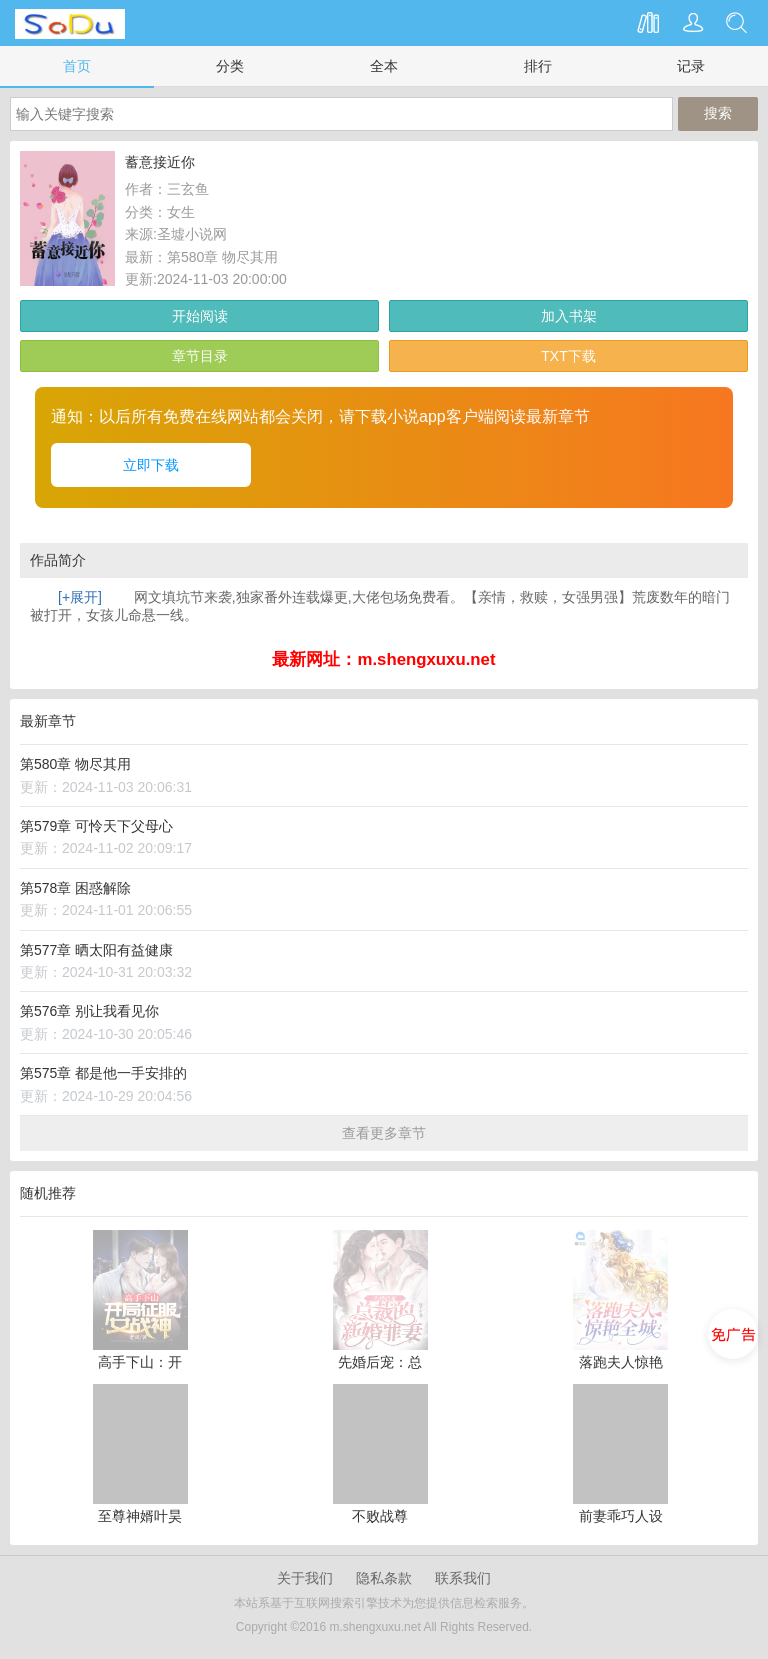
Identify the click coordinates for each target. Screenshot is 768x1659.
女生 (181, 212)
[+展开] (80, 597)
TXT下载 (568, 356)
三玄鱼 (188, 189)
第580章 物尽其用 (222, 257)
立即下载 (151, 465)
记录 (691, 66)
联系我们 (463, 1578)
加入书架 (569, 316)
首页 (77, 66)
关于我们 (305, 1578)
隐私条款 (384, 1578)
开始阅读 (200, 316)
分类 (230, 66)
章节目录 (200, 356)
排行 (538, 66)
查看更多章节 (384, 1133)
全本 (384, 66)
